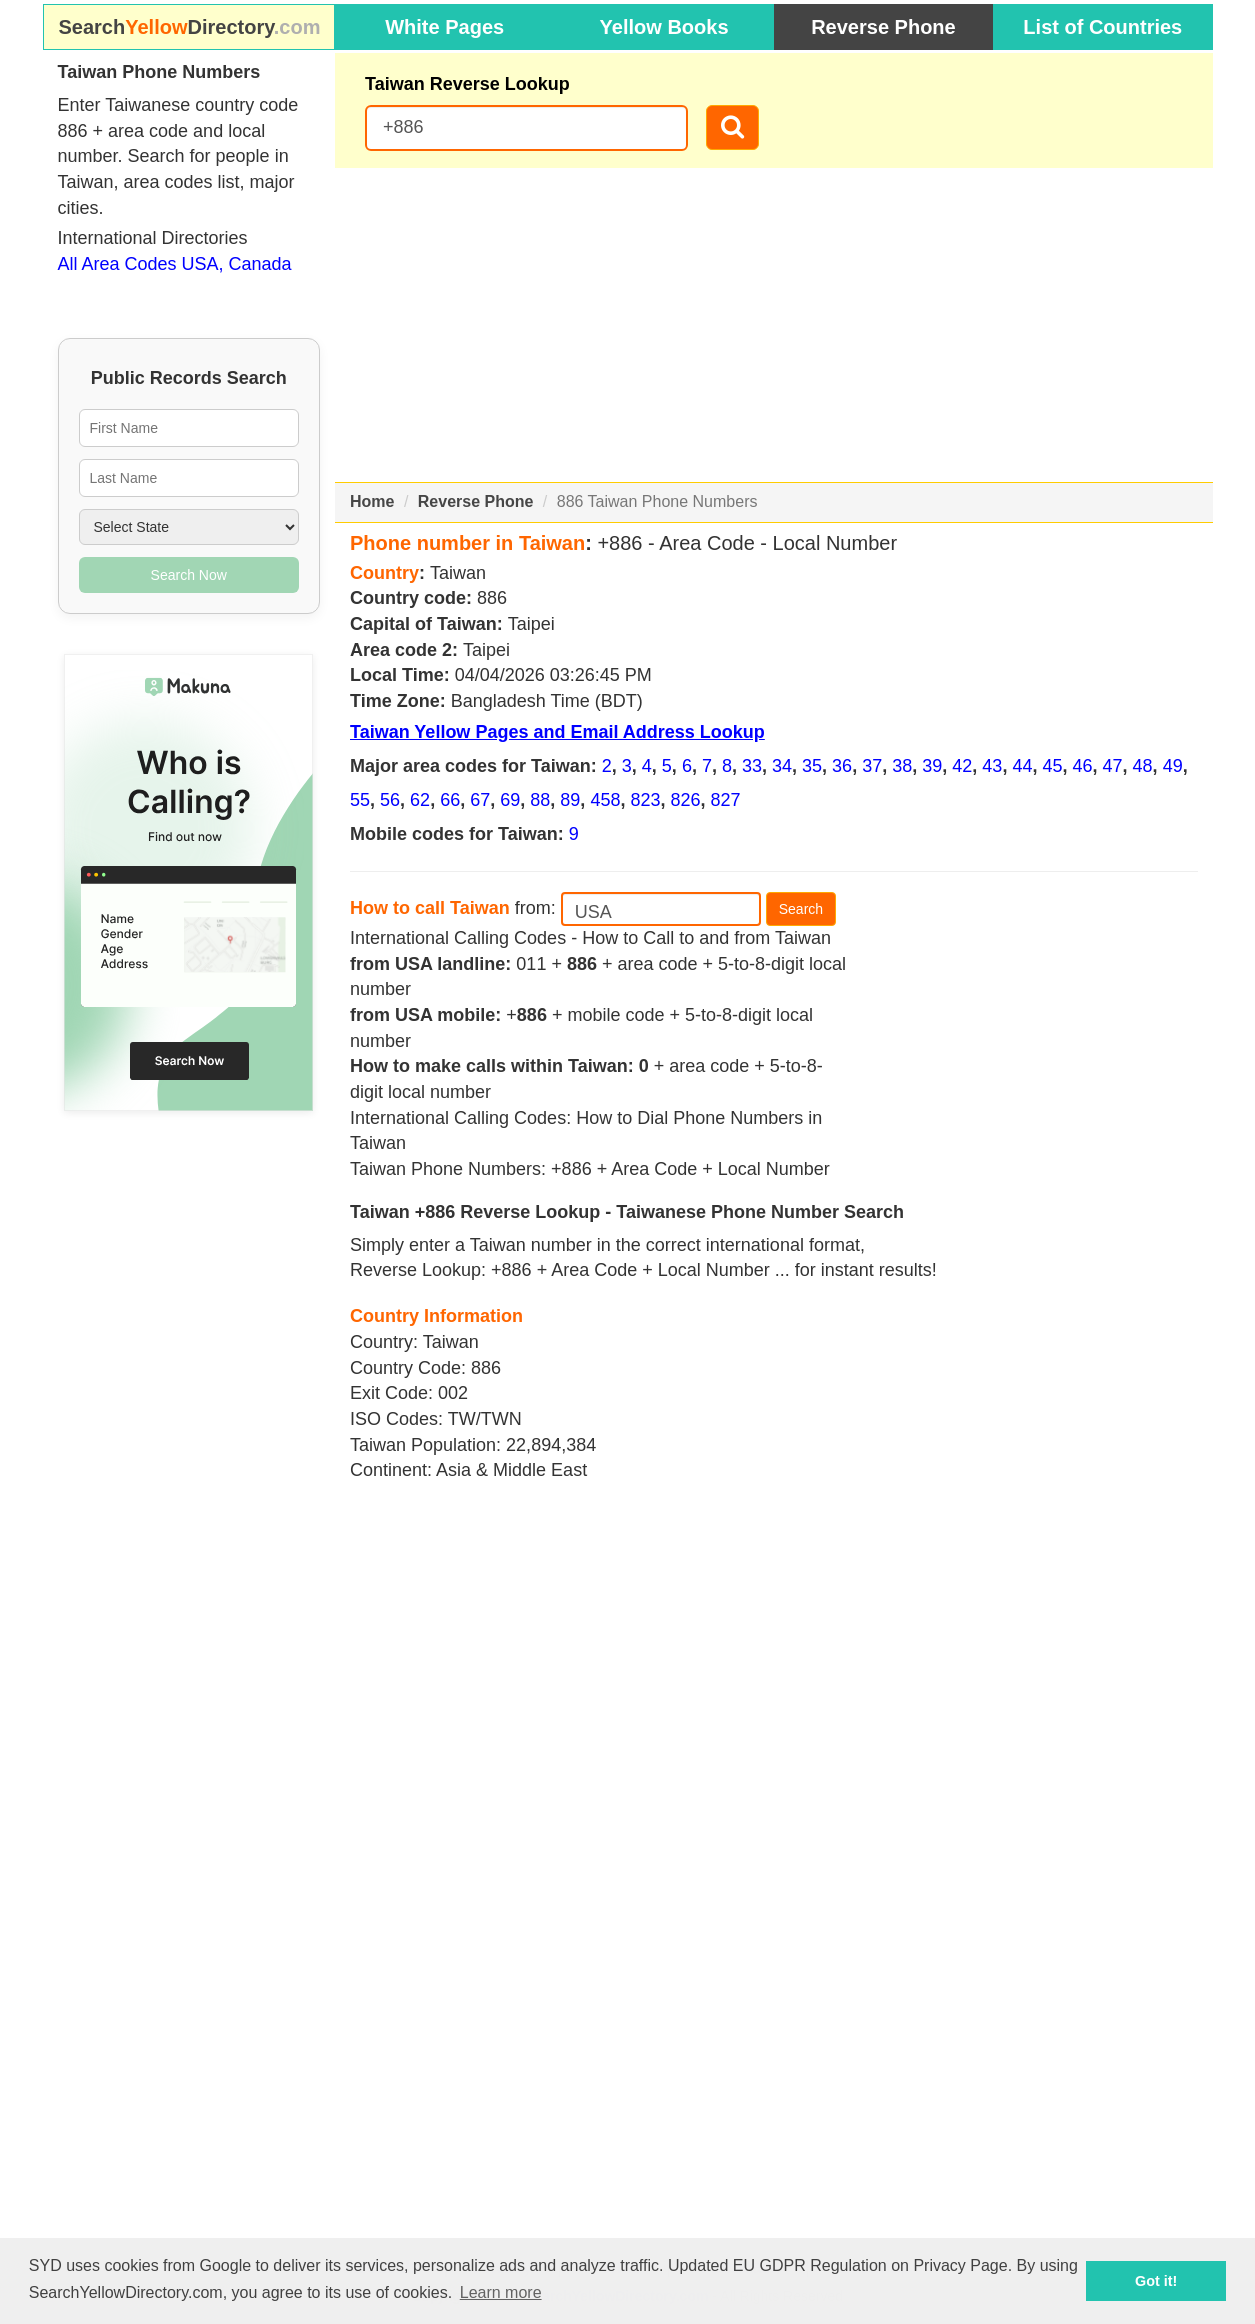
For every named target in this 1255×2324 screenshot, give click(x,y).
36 (842, 766)
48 (1143, 766)
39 (932, 766)
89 (570, 800)
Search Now (189, 575)
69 (510, 800)
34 (782, 766)
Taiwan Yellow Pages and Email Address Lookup (557, 732)
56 (390, 800)
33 (752, 766)
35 (812, 766)
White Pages (444, 27)
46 (1082, 766)
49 (1173, 766)
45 (1052, 766)
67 (480, 800)
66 (450, 800)
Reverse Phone (883, 27)
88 (540, 800)
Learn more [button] (501, 2292)
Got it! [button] (1156, 2281)
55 (360, 800)
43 (992, 766)
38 (902, 766)
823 (645, 800)
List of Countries (1102, 27)
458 (605, 800)
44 (1022, 766)
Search (801, 909)
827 (726, 800)
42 (962, 766)
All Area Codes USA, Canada (175, 264)
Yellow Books (664, 27)
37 (872, 766)
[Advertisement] (774, 325)
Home (372, 501)
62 (420, 800)
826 (686, 800)
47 (1113, 766)
